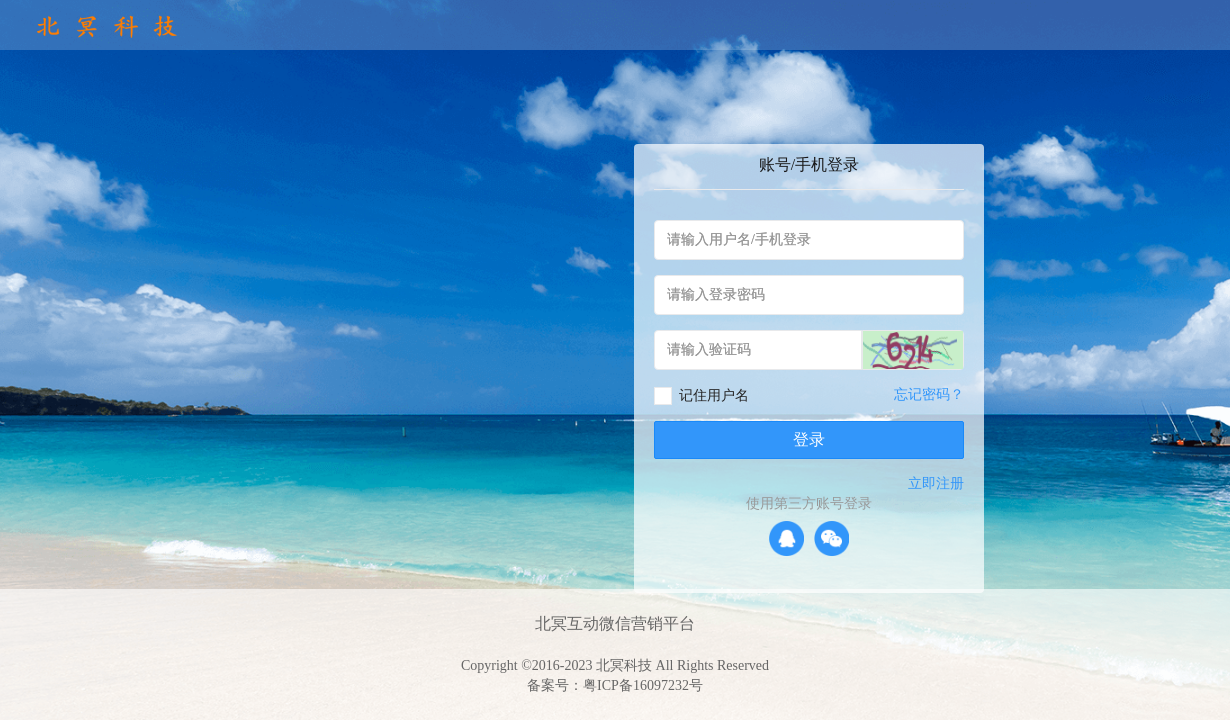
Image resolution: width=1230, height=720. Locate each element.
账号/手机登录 (809, 164)
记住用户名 (714, 395)
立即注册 (936, 483)
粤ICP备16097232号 (643, 685)
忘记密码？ (929, 394)
